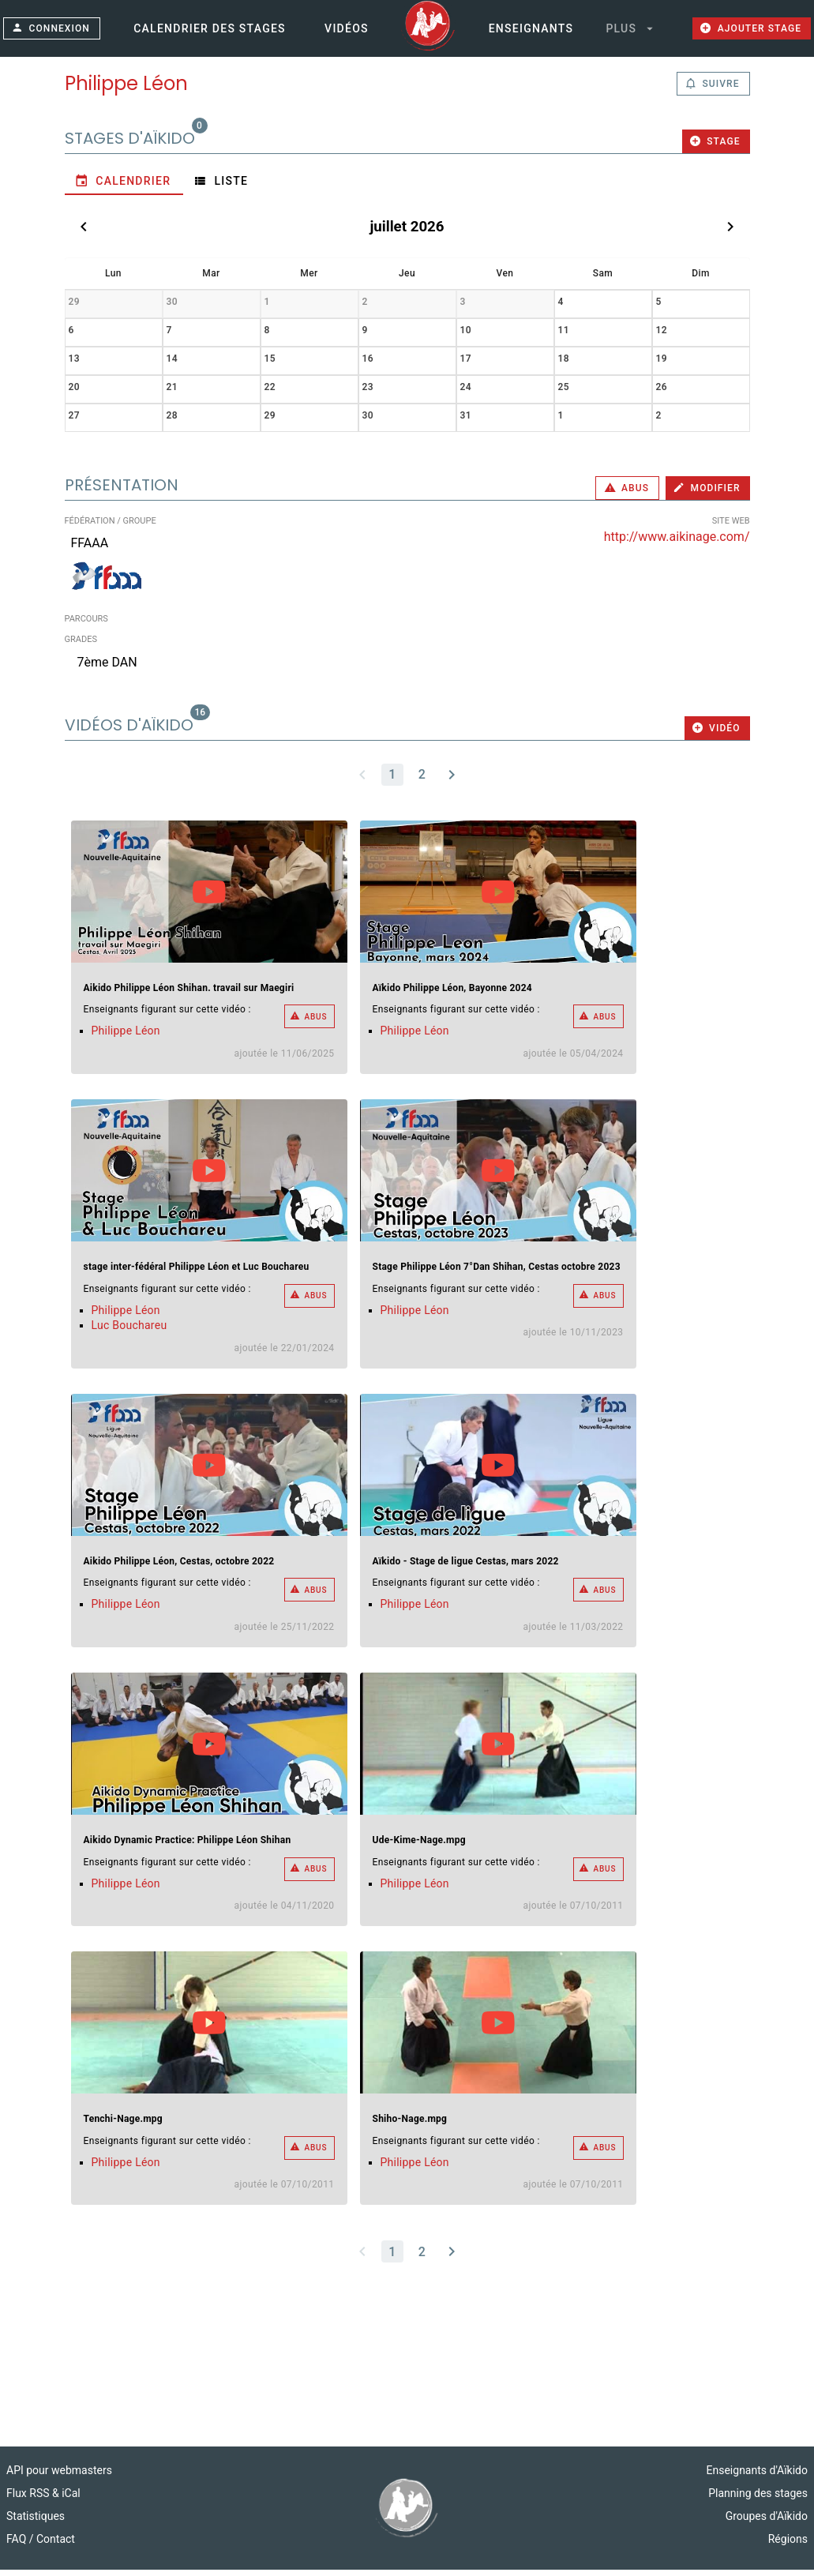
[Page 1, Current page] (392, 781)
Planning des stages (758, 2499)
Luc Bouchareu (129, 1332)
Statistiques (35, 2522)
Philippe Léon (126, 1037)
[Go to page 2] (422, 781)
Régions (788, 2545)
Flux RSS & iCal (43, 2499)
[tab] (124, 187)
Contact (55, 2545)
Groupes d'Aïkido (767, 2522)
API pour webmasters (59, 2476)
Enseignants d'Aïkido (757, 2476)
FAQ (17, 2545)
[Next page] (452, 781)
